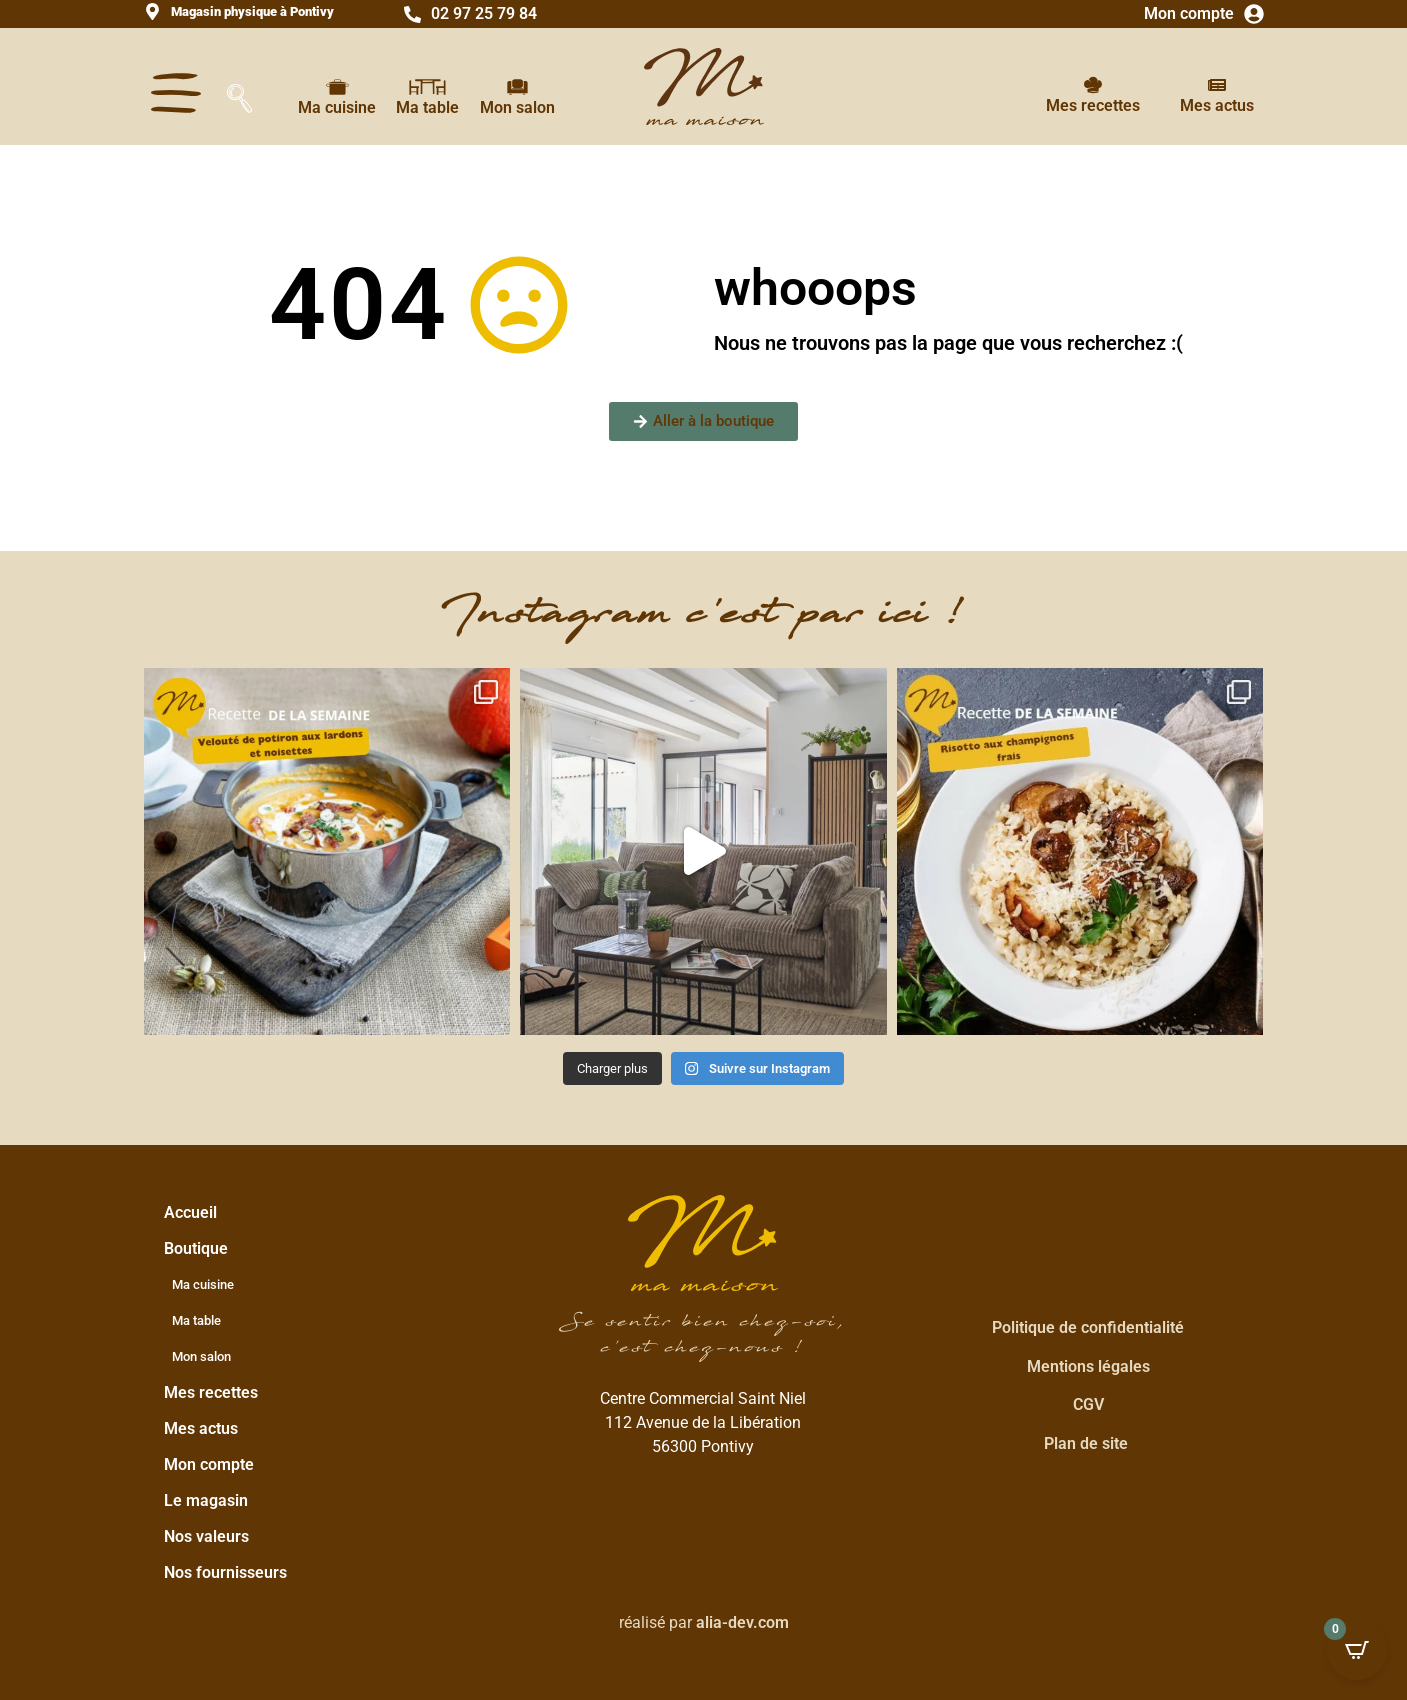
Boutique (201, 1249)
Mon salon (517, 107)
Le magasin (206, 1500)
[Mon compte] (1254, 14)
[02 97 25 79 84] (412, 14)
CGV (1088, 1404)
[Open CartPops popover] (1357, 1650)
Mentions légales (1088, 1366)
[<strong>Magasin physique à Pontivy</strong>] (152, 11)
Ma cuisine (337, 107)
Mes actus (1217, 105)
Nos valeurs (206, 1536)
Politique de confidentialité (1088, 1327)
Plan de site (1086, 1443)
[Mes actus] (1217, 85)
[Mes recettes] (1093, 85)
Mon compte (1189, 13)
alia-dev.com (742, 1622)
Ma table (427, 107)
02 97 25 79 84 (484, 13)
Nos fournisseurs (225, 1572)
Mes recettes (1093, 105)
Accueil (190, 1212)
